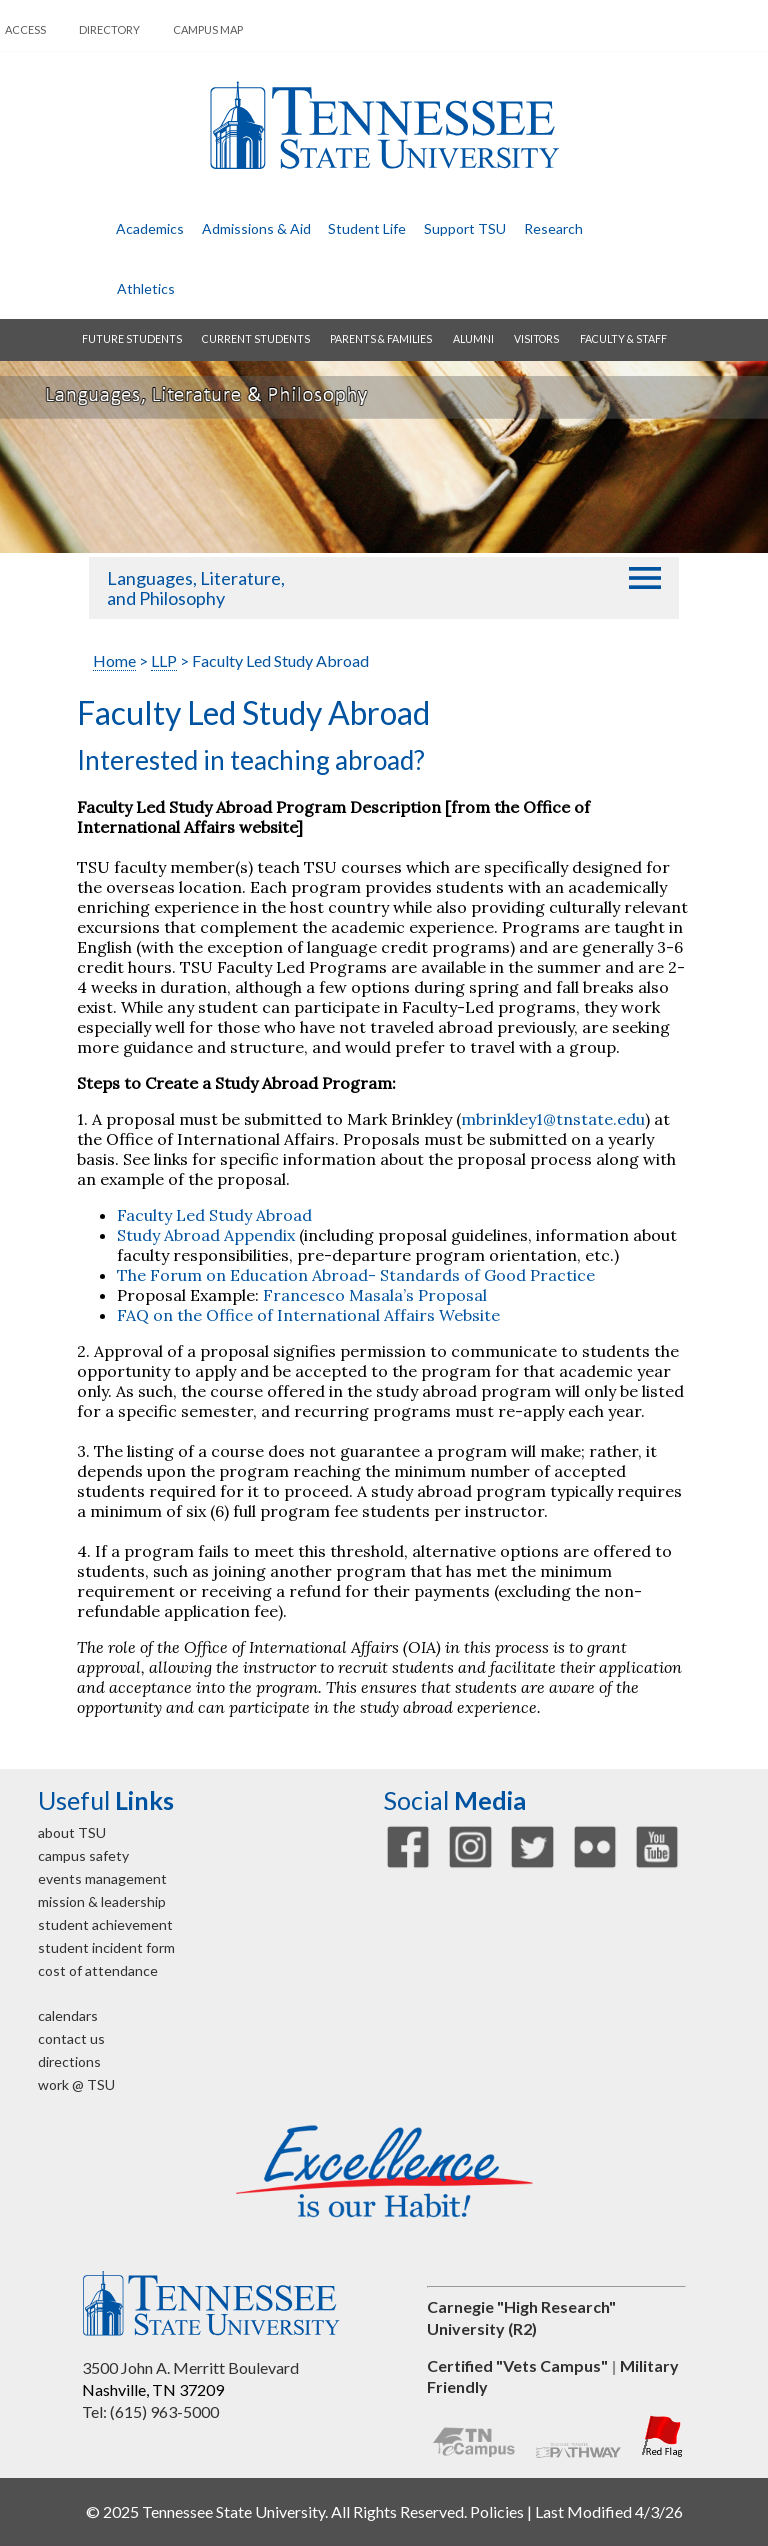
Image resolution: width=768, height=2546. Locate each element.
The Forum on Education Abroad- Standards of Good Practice (356, 1275)
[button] (645, 578)
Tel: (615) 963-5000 (150, 2411)
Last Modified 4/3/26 (609, 2511)
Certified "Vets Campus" (517, 2365)
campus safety (83, 1855)
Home (114, 660)
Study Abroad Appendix (206, 1235)
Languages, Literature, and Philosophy (196, 588)
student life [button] (367, 228)
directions (69, 2061)
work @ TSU (76, 2084)
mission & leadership (102, 1901)
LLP (164, 660)
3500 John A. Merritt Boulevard (190, 2367)
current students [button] (256, 339)
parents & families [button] (381, 339)
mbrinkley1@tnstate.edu (553, 1119)
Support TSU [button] (465, 228)
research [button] (553, 228)
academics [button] (150, 228)
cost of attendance (98, 1970)
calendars (68, 2015)
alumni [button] (473, 339)
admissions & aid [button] (256, 228)
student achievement (105, 1924)
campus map (208, 29)
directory (109, 29)
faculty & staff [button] (623, 339)
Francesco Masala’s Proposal (375, 1295)
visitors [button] (536, 339)
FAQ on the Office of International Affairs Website (308, 1315)
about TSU (72, 1832)
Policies (497, 2511)
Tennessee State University (384, 125)
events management (102, 1878)
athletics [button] (146, 288)
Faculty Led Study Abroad (214, 1215)
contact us (71, 2038)
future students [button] (132, 339)
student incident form (106, 1947)
